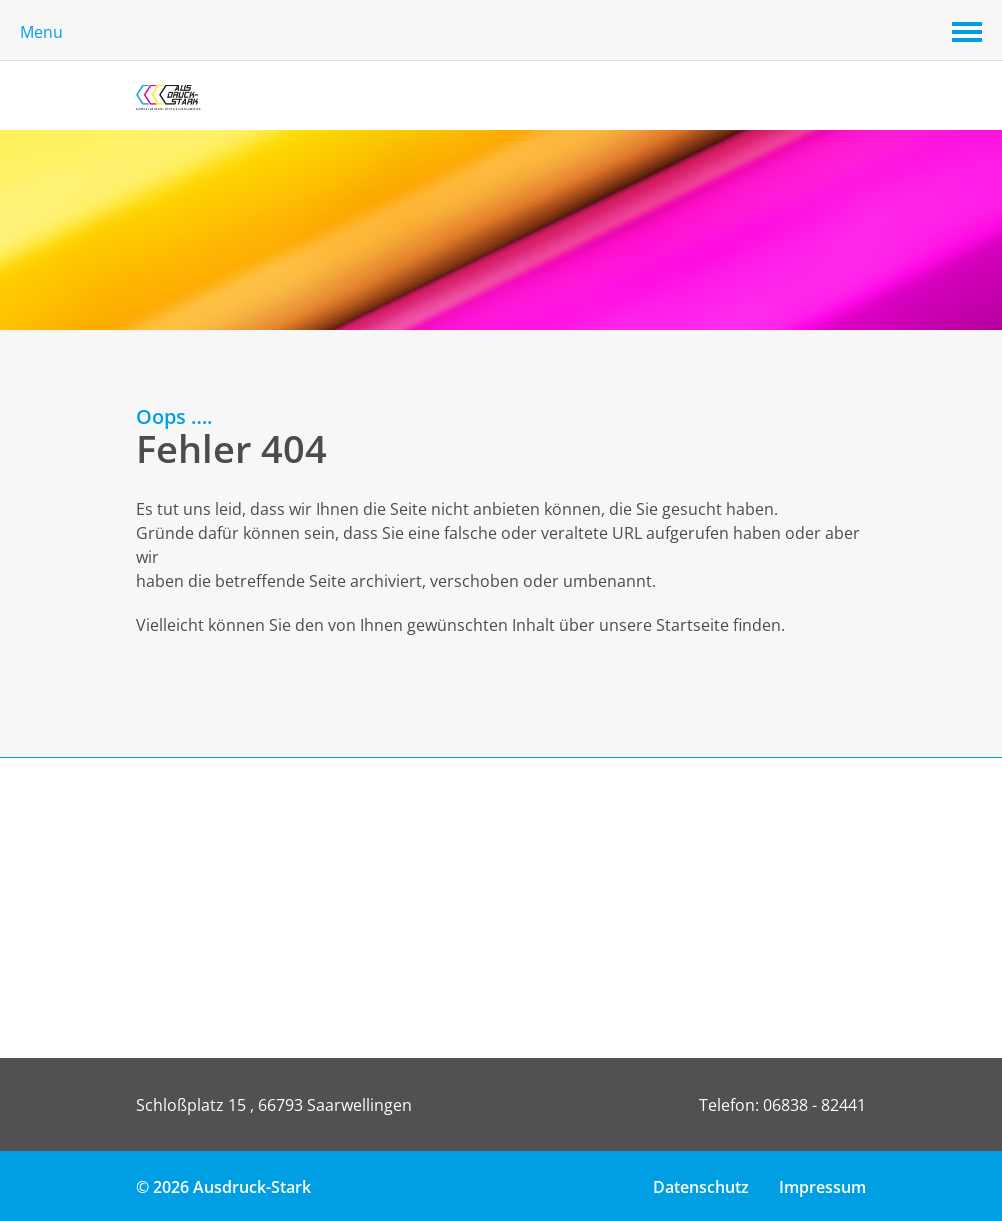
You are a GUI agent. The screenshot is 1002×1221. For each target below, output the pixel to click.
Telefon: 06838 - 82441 (782, 1105)
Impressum (822, 1187)
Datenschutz (701, 1187)
